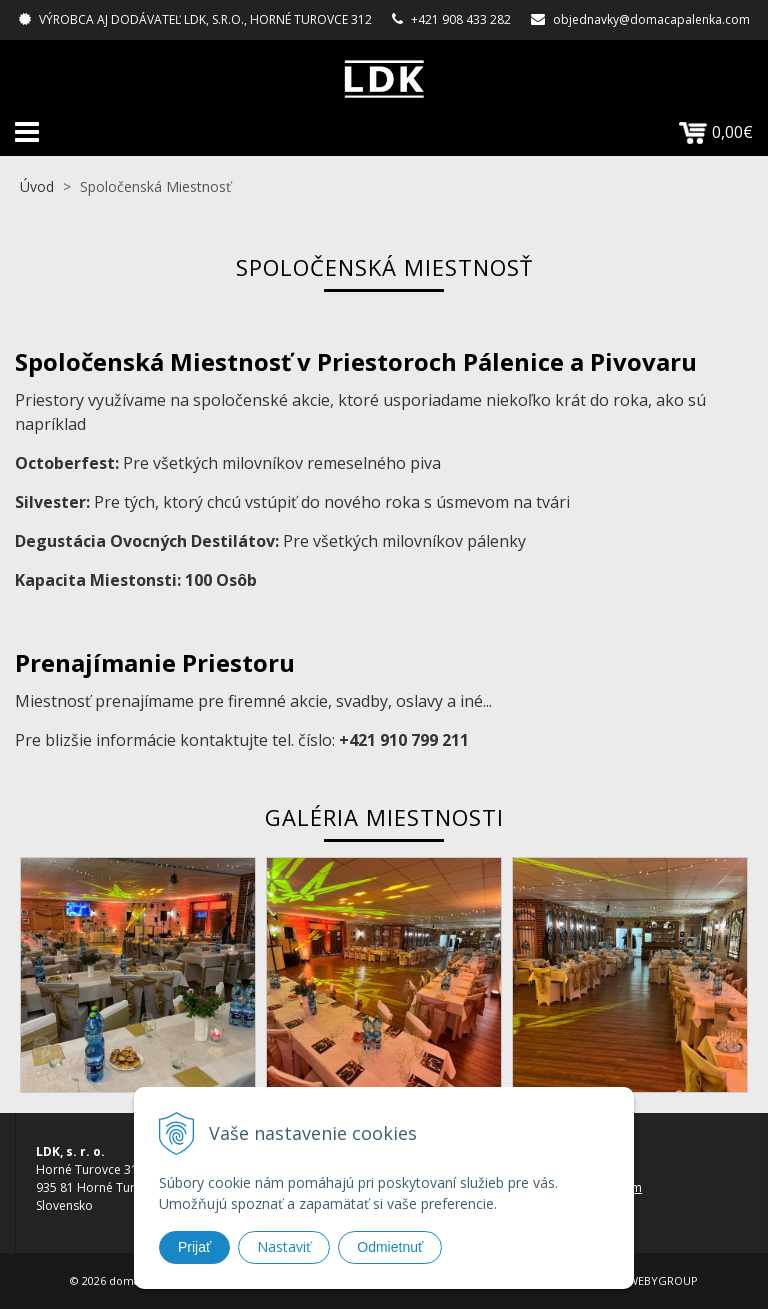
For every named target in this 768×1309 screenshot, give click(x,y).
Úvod (37, 186)
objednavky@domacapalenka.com (651, 19)
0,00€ (716, 132)
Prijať (194, 1247)
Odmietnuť (390, 1247)
